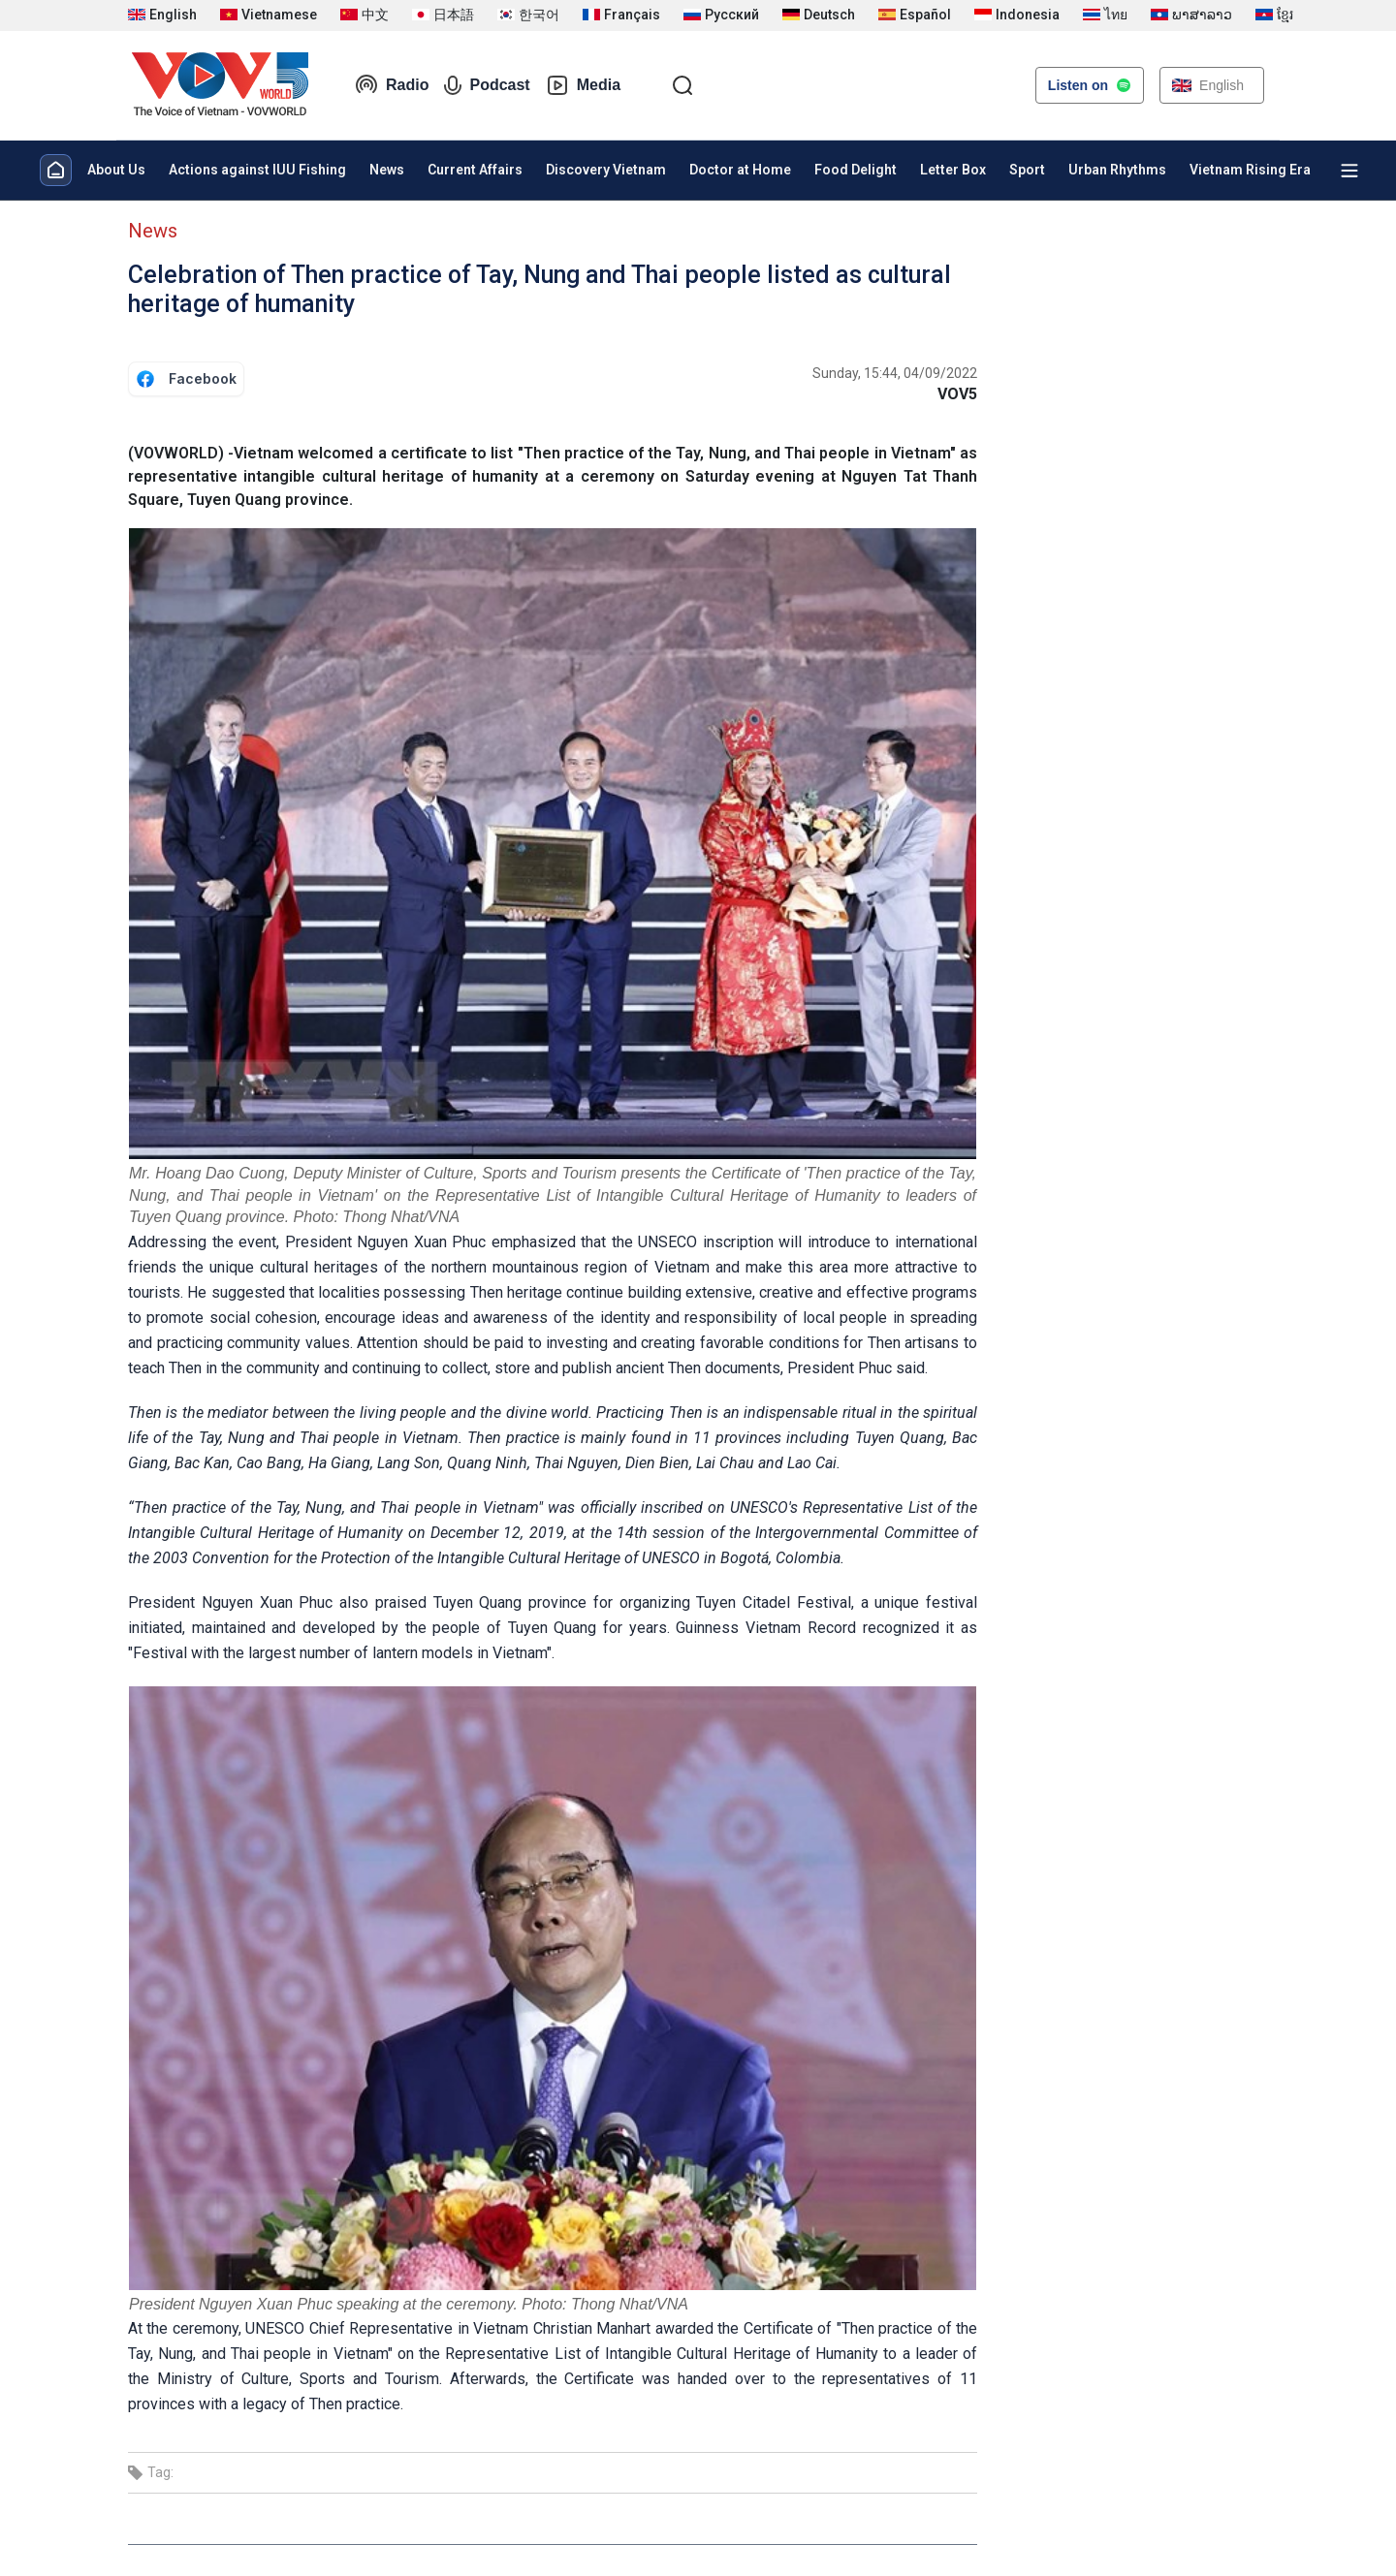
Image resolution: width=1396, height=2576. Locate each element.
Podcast (486, 85)
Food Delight (855, 169)
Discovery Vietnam (606, 169)
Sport (1027, 169)
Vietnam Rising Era (1250, 169)
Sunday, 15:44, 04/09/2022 (894, 373)
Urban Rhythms (1117, 169)
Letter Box (953, 169)
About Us (116, 169)
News (386, 169)
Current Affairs (475, 169)
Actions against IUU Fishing (257, 169)
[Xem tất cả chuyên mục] (1349, 170)
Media (583, 85)
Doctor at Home (740, 169)
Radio (391, 85)
